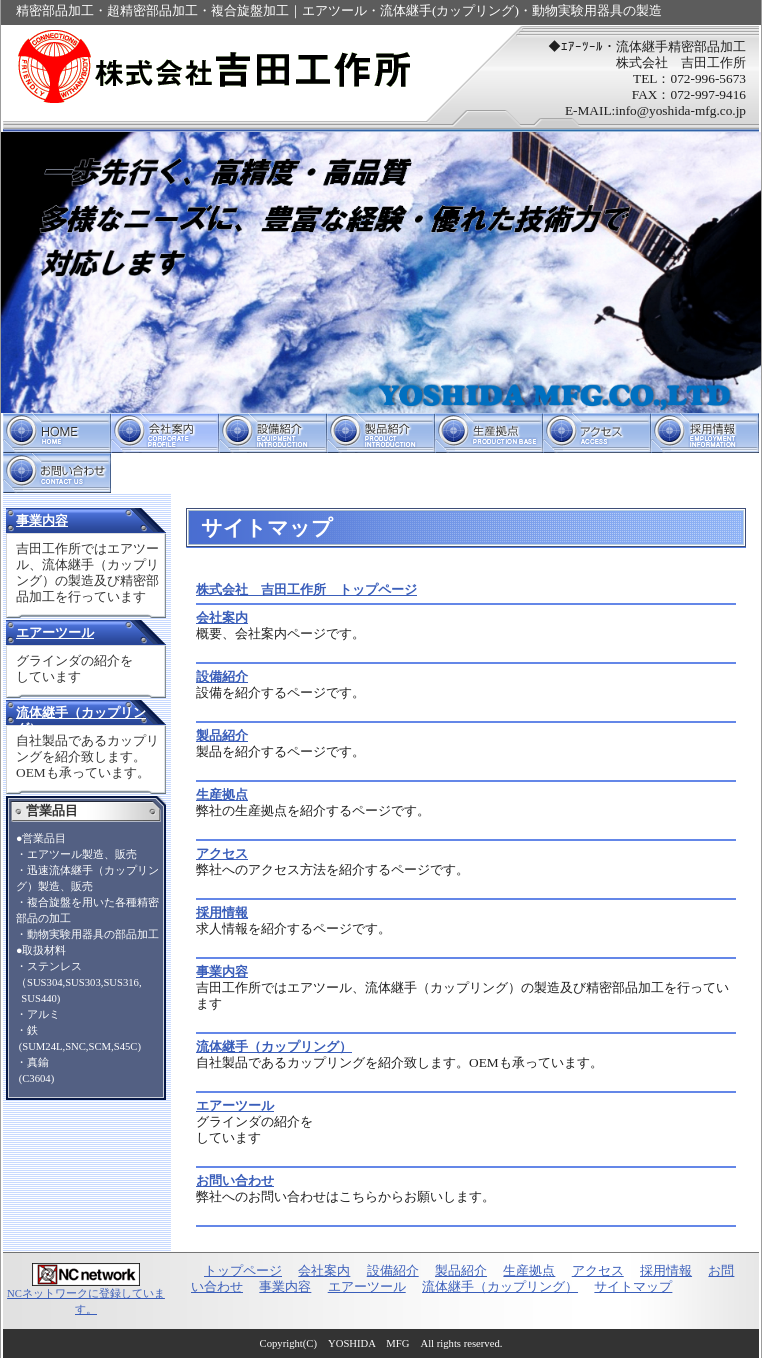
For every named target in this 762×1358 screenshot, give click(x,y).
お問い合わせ (57, 473)
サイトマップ (633, 1286)
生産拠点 (489, 433)
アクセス (597, 433)
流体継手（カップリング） (274, 1046)
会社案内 (165, 433)
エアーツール (55, 632)
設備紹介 (273, 433)
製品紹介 (381, 433)
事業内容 (42, 520)
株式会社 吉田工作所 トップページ (306, 589)
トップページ (57, 433)
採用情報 (705, 433)
